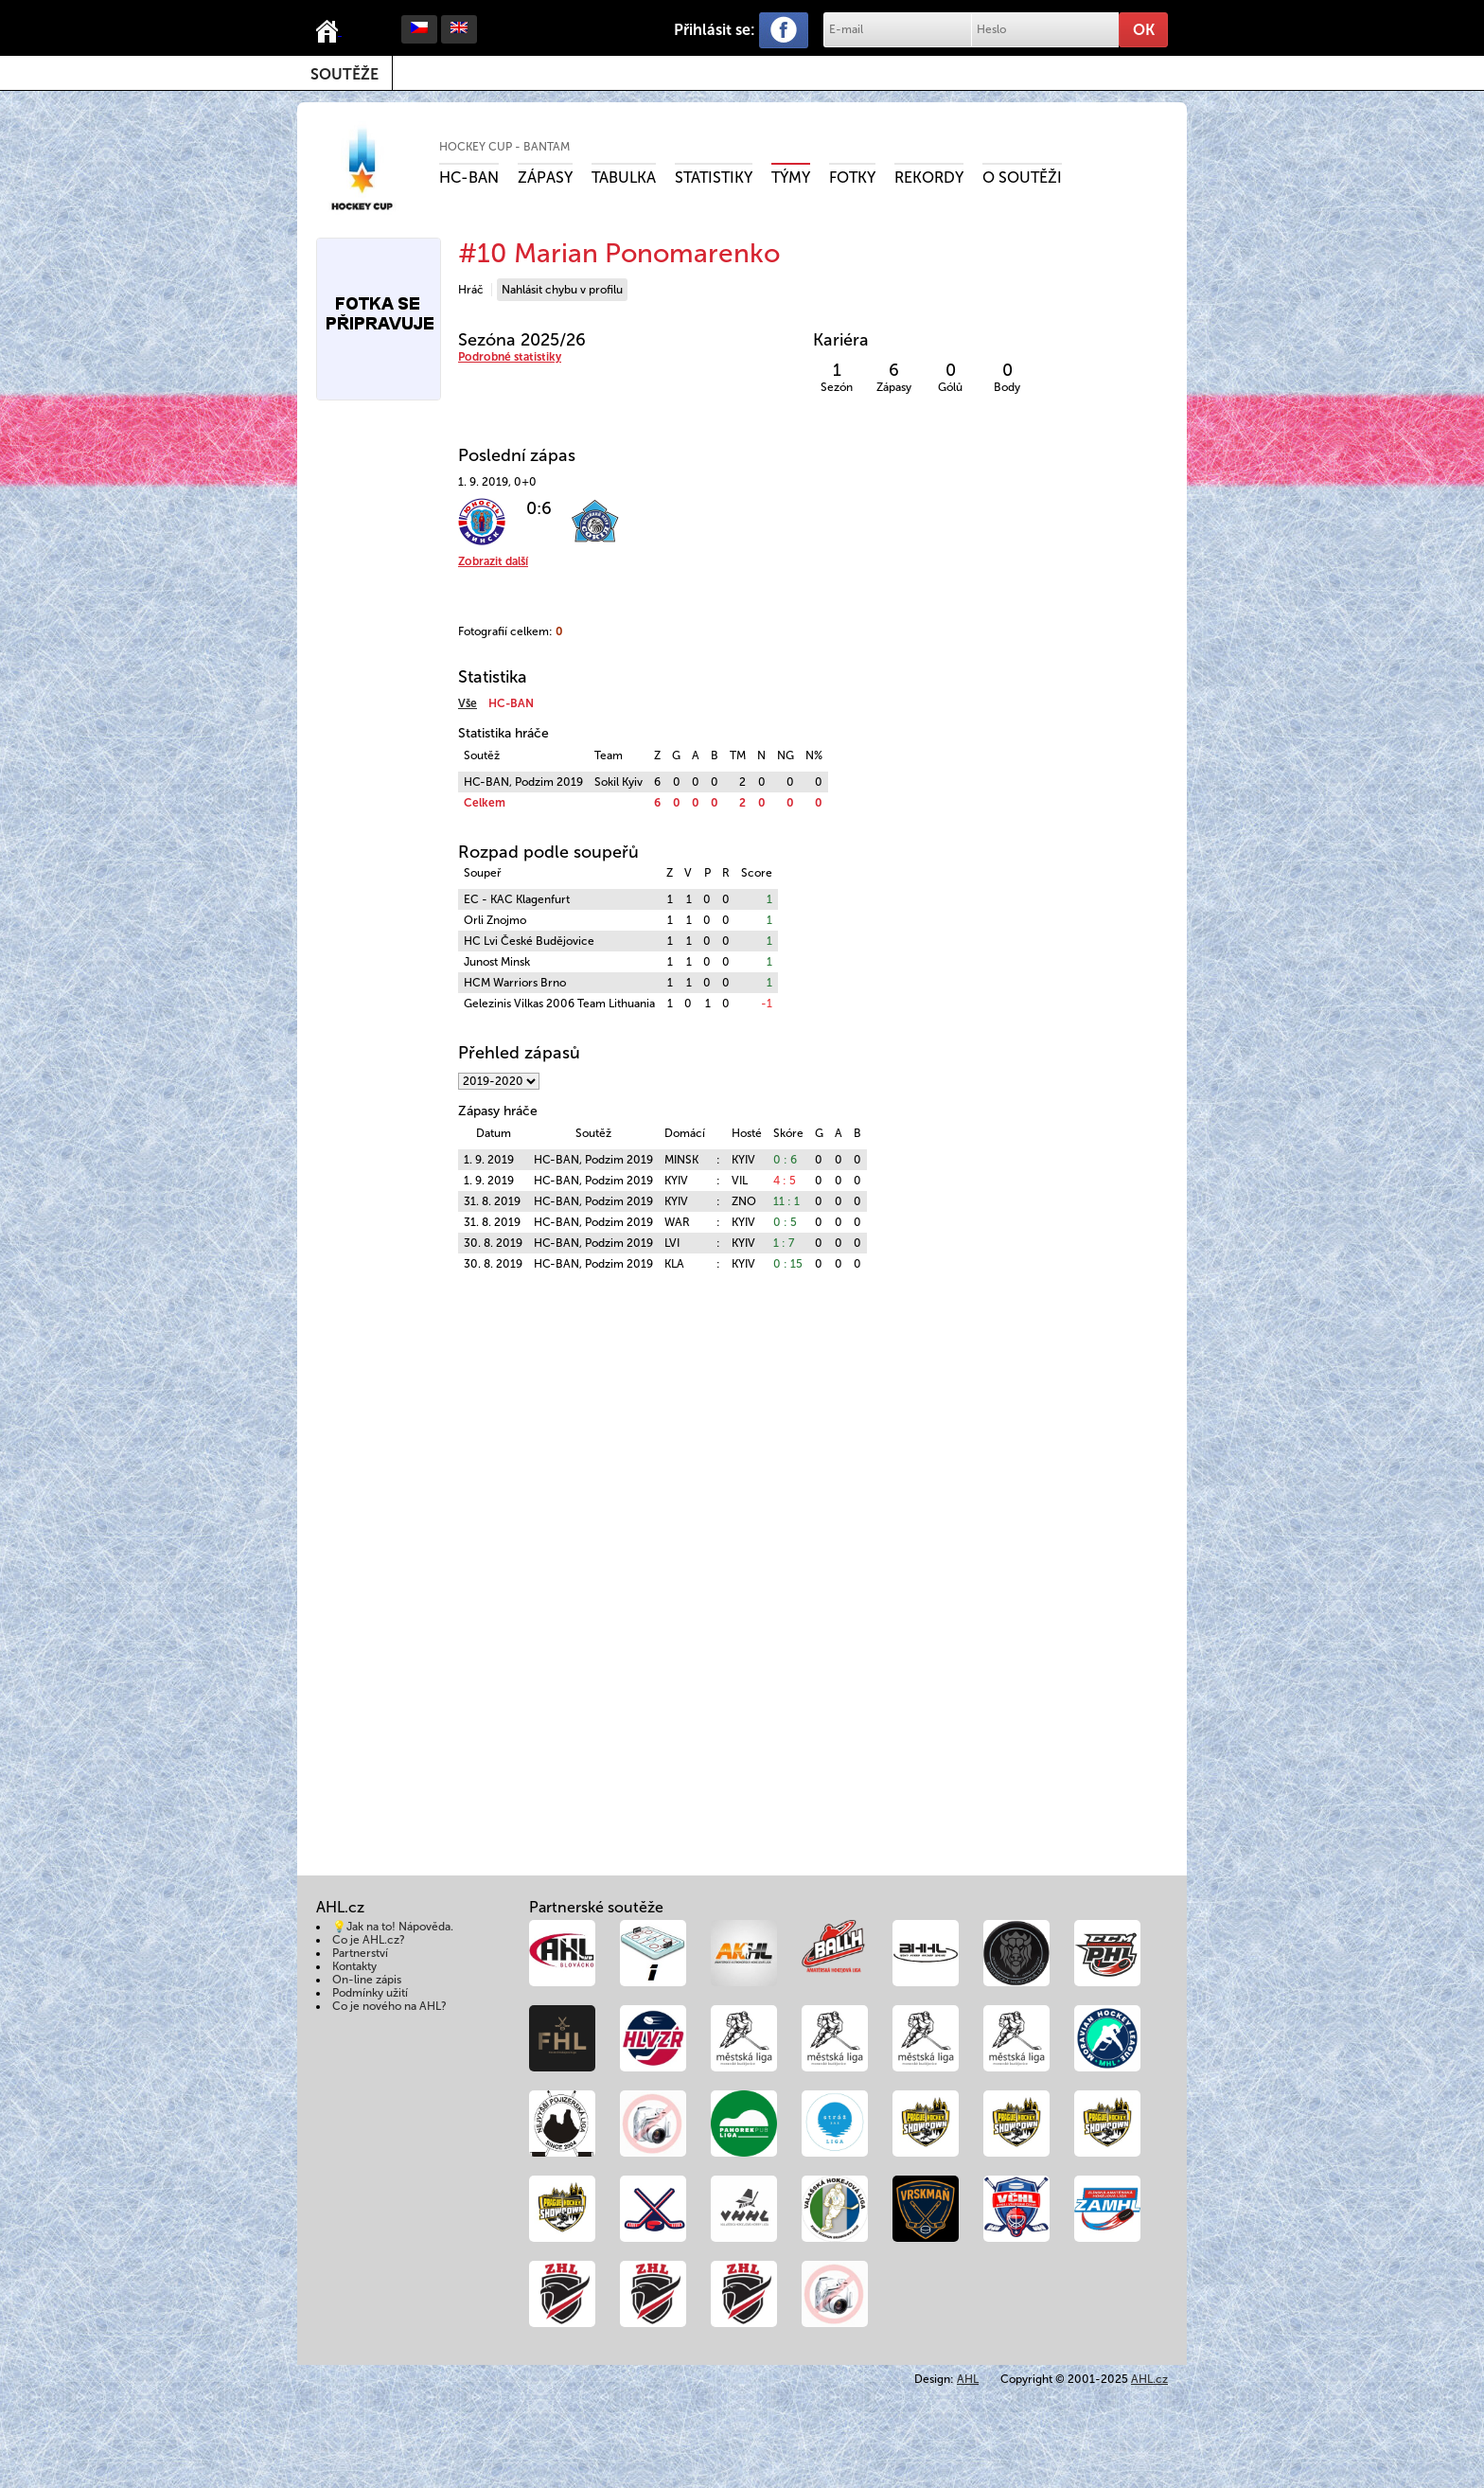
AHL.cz (1149, 2379)
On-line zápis (366, 1979)
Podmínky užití (370, 1992)
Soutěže (344, 74)
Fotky (852, 178)
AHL (968, 2379)
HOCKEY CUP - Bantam (504, 146)
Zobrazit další (493, 561)
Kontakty (354, 1966)
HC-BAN (469, 178)
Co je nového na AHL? (389, 2006)
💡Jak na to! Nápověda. (392, 1926)
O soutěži (1022, 178)
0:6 (539, 508)
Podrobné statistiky (509, 357)
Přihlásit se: (714, 30)
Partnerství (360, 1953)
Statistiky (713, 178)
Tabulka (624, 178)
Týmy (790, 178)
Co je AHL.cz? (368, 1939)
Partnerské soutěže (596, 1907)
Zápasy (545, 178)
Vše (467, 703)
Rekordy (928, 178)
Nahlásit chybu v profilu (562, 289)
